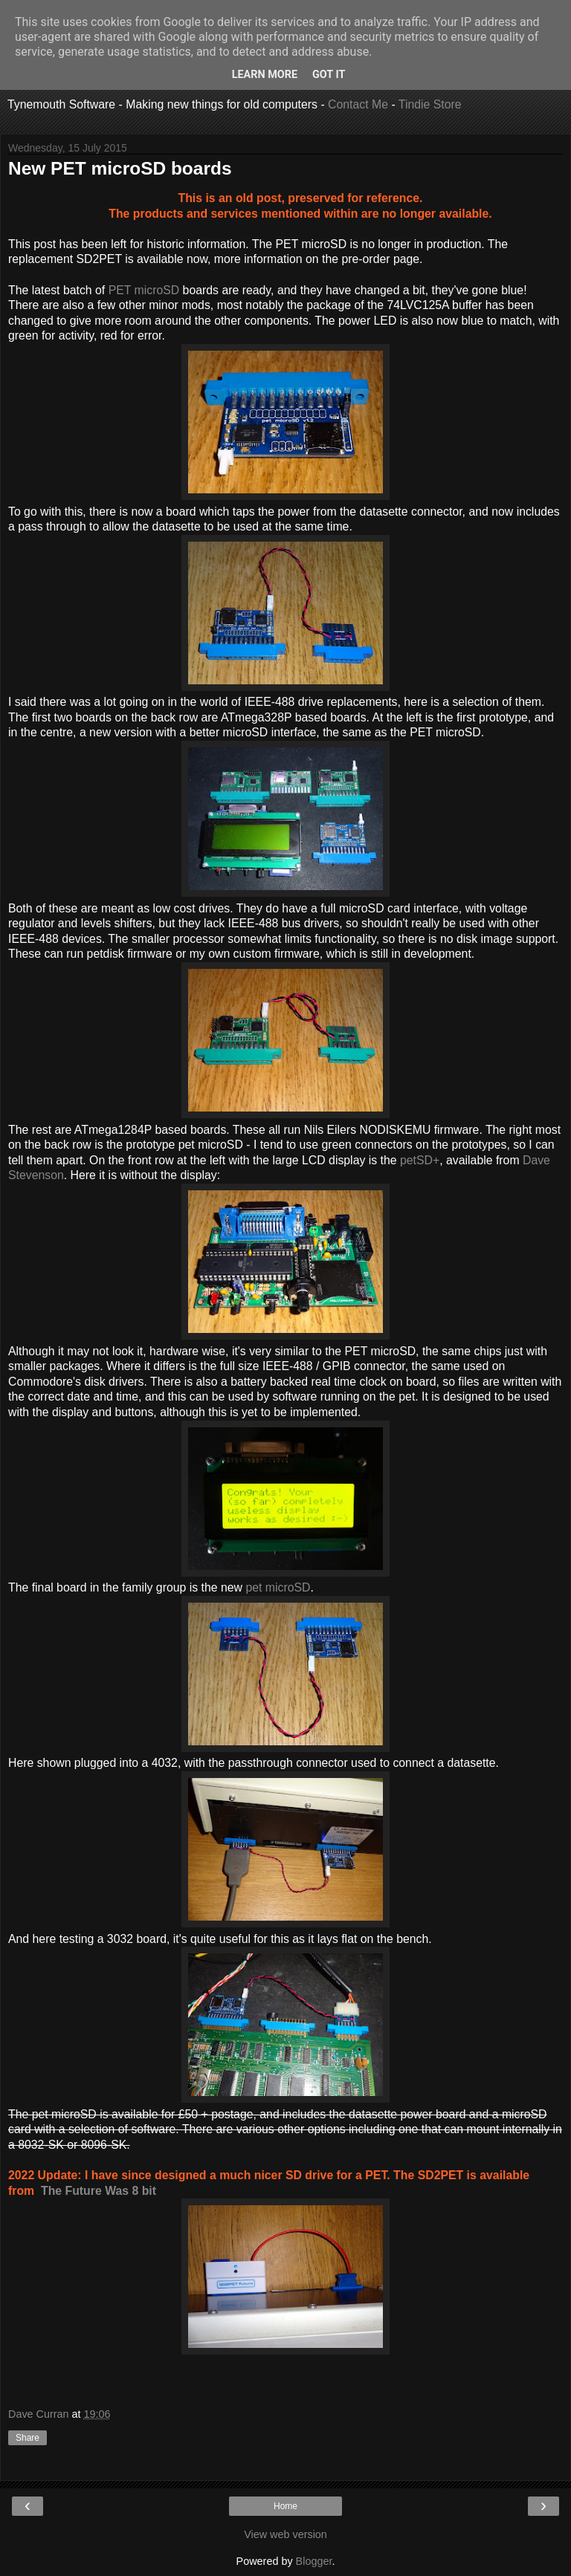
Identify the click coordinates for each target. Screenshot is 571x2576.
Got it (328, 74)
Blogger (314, 2561)
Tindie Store (430, 104)
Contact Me (358, 104)
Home (285, 2506)
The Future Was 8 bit (98, 2190)
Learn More (264, 74)
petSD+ (419, 1160)
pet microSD (277, 1587)
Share (27, 2438)
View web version (285, 2534)
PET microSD (144, 290)
